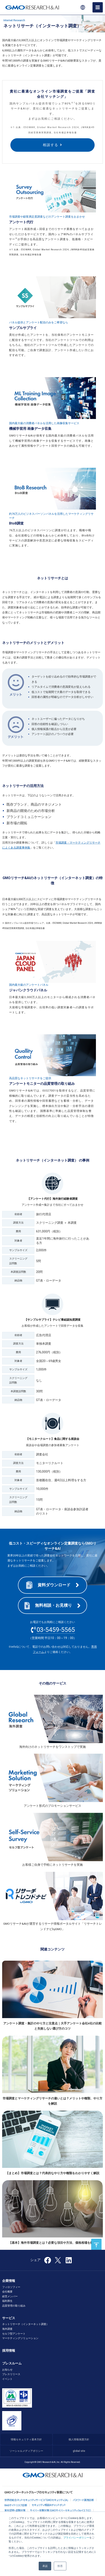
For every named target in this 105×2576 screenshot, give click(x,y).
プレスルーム (12, 2363)
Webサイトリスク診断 (15, 2505)
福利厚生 (7, 2300)
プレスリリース (11, 2374)
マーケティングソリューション (20, 2338)
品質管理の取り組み (13, 2305)
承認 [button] (45, 2566)
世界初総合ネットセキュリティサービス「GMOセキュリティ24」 (36, 2500)
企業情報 (8, 2281)
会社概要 (7, 2291)
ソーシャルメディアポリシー (26, 2450)
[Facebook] (47, 2262)
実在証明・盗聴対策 (14, 2510)
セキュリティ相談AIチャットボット (49, 2505)
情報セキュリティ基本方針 (26, 2439)
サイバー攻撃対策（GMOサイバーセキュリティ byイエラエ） (60, 2510)
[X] (58, 2260)
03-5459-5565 (56, 1629)
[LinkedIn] (69, 2262)
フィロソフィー (11, 2287)
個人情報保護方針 (78, 2439)
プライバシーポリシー (76, 2537)
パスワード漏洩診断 (83, 2500)
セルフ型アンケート (13, 2333)
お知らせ (7, 2369)
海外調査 (7, 2328)
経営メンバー (10, 2296)
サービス (8, 2318)
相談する (50, 145)
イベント (7, 2378)
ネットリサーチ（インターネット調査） (25, 2324)
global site (79, 2450)
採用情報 (8, 2351)
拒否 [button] (60, 2566)
